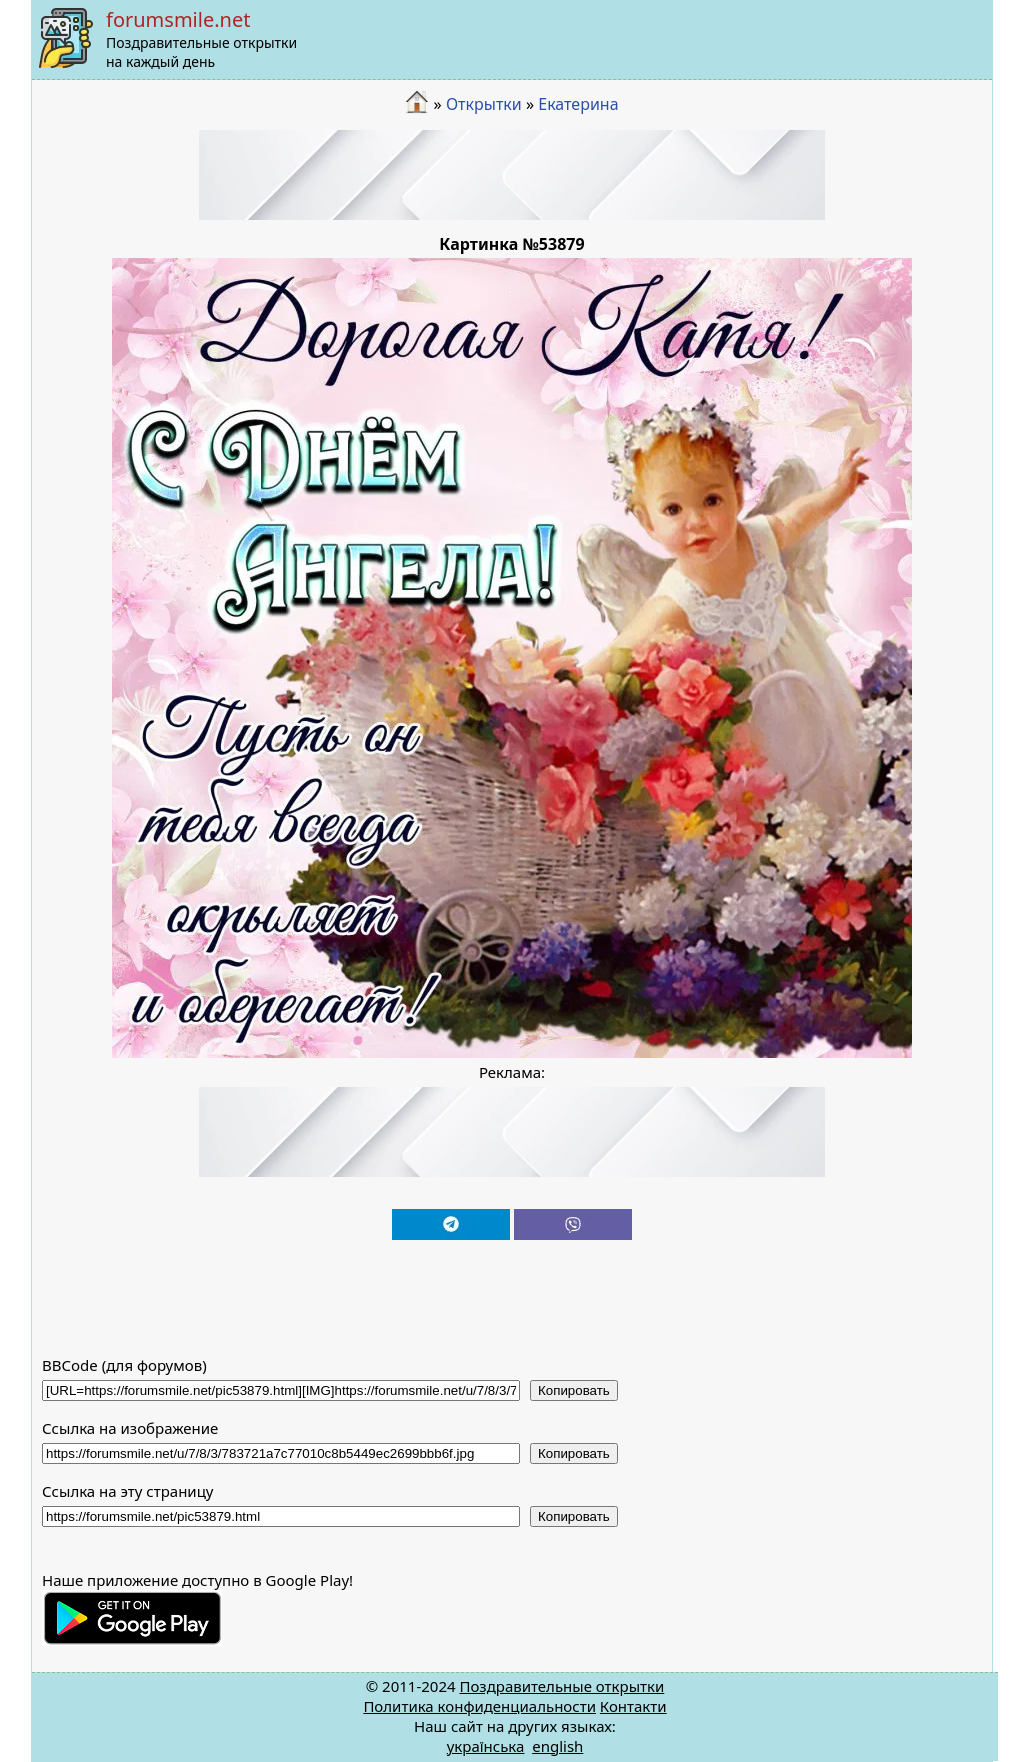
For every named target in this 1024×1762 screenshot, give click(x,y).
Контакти (633, 1706)
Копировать (574, 1390)
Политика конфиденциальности (479, 1706)
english (557, 1746)
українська (486, 1746)
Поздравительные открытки (561, 1686)
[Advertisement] (512, 175)
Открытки (484, 104)
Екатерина (578, 104)
